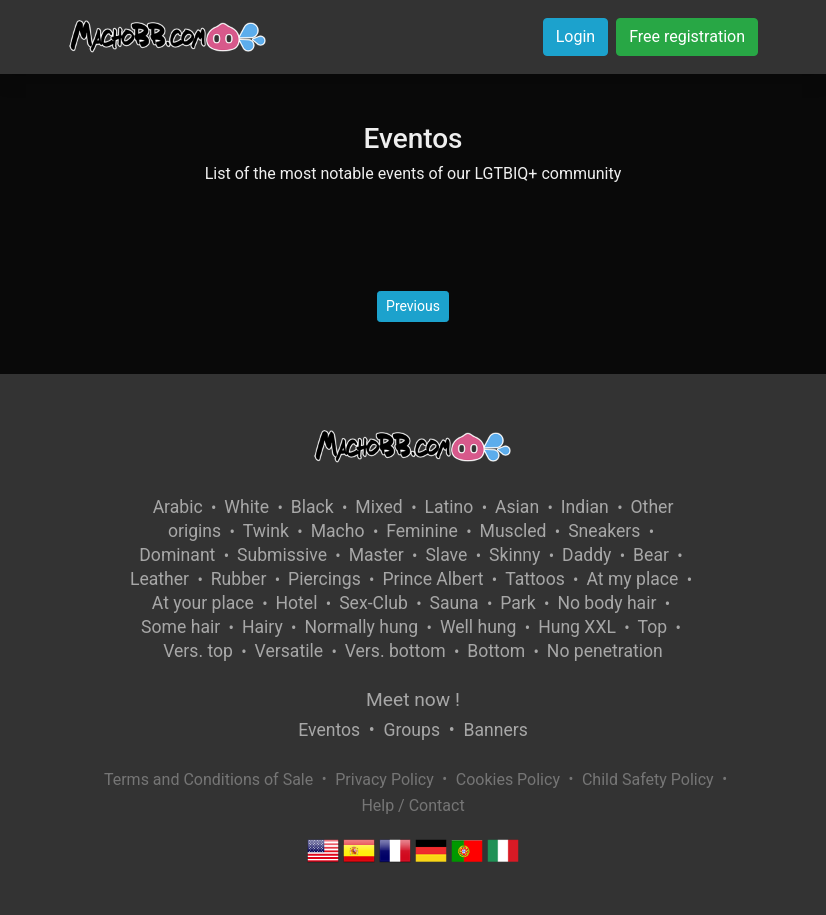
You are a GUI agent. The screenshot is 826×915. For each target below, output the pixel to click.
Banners (495, 730)
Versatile (289, 651)
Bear (651, 555)
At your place (203, 603)
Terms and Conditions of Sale (208, 779)
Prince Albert (432, 579)
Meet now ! (413, 699)
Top (653, 627)
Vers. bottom (395, 651)
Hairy (262, 627)
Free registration (687, 36)
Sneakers (604, 531)
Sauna (454, 603)
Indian (585, 507)
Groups (412, 730)
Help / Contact (412, 805)
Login (575, 36)
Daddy (586, 555)
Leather (159, 579)
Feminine (422, 531)
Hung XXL (577, 627)
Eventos (329, 730)
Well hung (478, 627)
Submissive (282, 555)
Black (312, 507)
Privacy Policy (384, 779)
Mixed (378, 507)
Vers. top (198, 651)
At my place (632, 579)
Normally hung (361, 627)
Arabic (178, 507)
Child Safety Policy (648, 779)
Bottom (496, 651)
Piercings (324, 579)
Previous (413, 306)
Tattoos (535, 579)
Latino (448, 507)
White (246, 507)
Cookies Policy (508, 779)
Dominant (177, 555)
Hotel (297, 603)
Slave (446, 555)
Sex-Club (373, 603)
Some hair (180, 627)
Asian (517, 507)
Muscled (513, 531)
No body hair (606, 603)
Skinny (514, 555)
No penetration (605, 651)
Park (517, 603)
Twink (266, 531)
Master (376, 555)
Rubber (239, 579)
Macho (338, 531)
